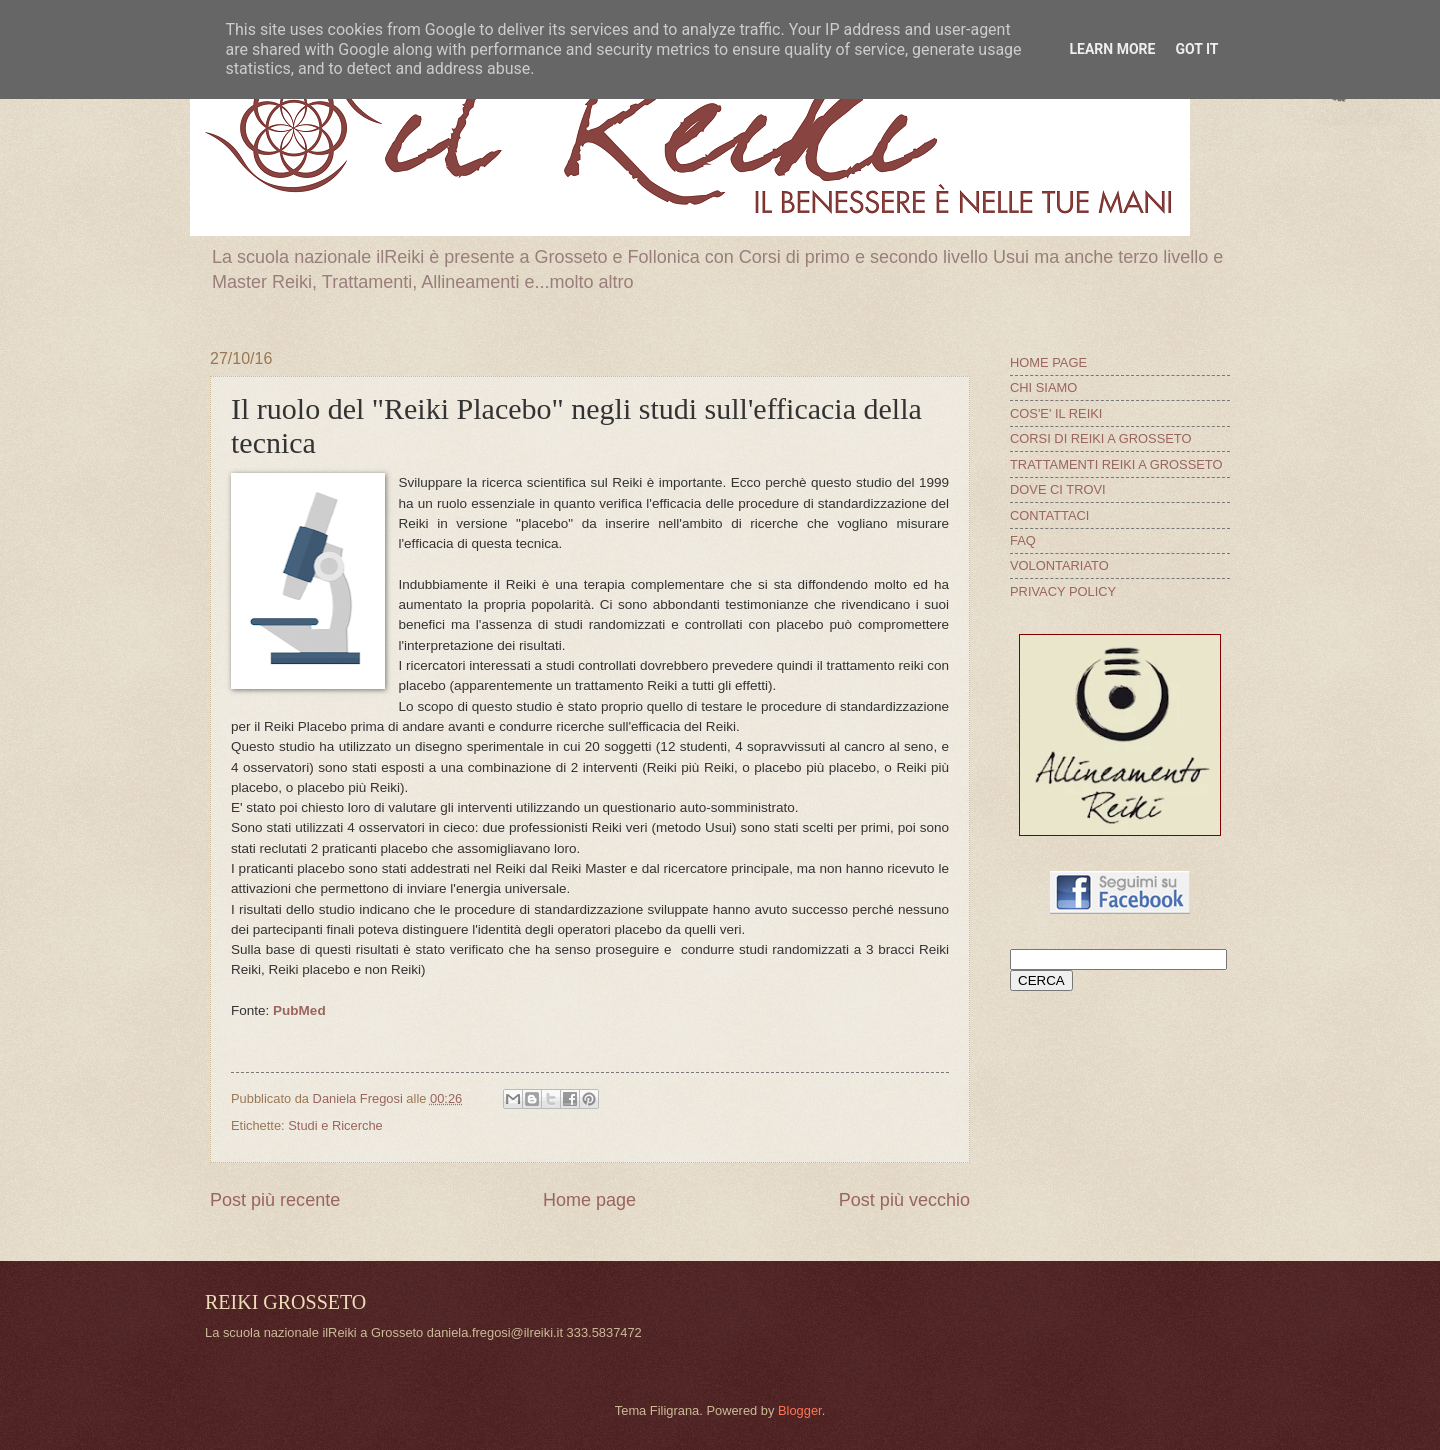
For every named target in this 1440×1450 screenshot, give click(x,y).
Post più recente (275, 1200)
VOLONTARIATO (1059, 565)
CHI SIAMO (1043, 387)
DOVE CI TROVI (1058, 489)
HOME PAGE (1048, 362)
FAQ (1023, 540)
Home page (589, 1200)
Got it (1196, 49)
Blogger (800, 1410)
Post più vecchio (904, 1200)
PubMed (299, 1010)
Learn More (1112, 49)
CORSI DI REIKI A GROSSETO (1101, 438)
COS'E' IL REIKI (1056, 413)
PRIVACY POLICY (1063, 591)
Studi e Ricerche (335, 1125)
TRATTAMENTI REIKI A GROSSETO (1116, 464)
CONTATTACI (1049, 515)
